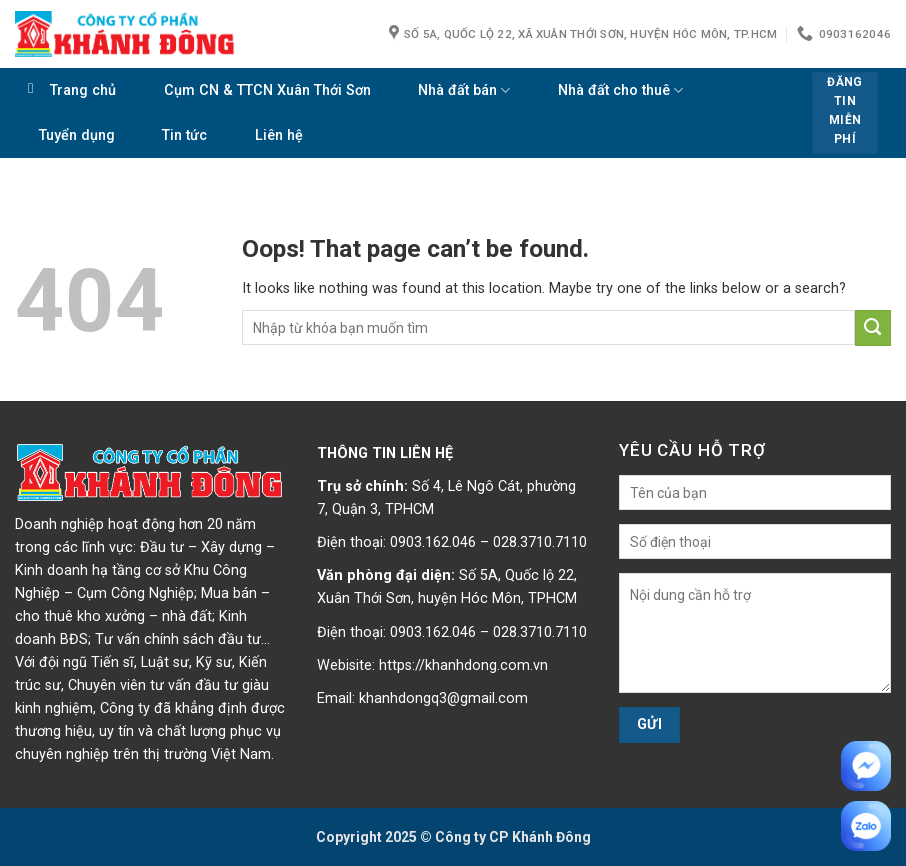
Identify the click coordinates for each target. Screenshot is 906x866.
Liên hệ (279, 135)
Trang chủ (83, 90)
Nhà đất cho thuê (620, 90)
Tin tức (184, 135)
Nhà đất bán (464, 90)
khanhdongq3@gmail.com (443, 698)
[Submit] (873, 328)
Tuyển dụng (77, 135)
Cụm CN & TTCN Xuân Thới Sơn (267, 90)
